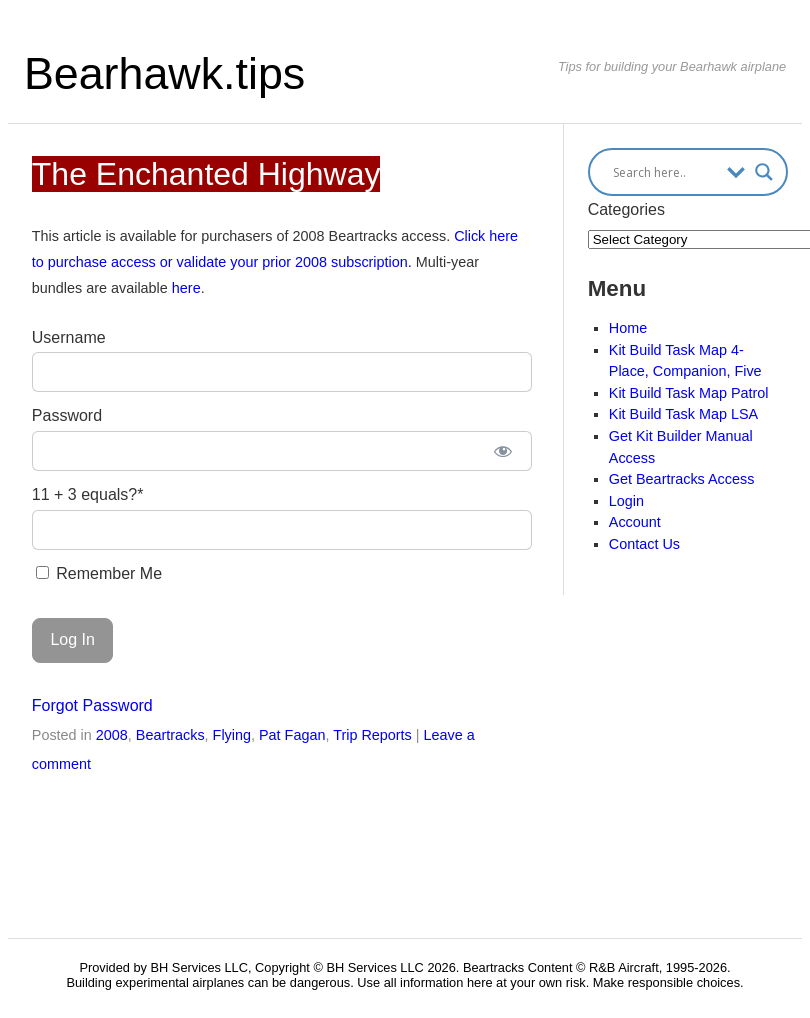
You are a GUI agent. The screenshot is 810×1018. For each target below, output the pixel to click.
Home (628, 328)
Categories (626, 209)
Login (626, 501)
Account (635, 522)
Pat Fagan (292, 735)
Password (67, 415)
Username (69, 337)
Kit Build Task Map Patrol (689, 393)
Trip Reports (372, 735)
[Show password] (503, 451)
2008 (112, 735)
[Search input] (665, 172)
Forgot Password (92, 705)
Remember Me (99, 573)
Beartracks (170, 735)
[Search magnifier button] (764, 172)
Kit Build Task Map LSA (683, 414)
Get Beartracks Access (682, 479)
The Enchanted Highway (206, 174)
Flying (232, 735)
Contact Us (644, 544)
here (186, 288)
